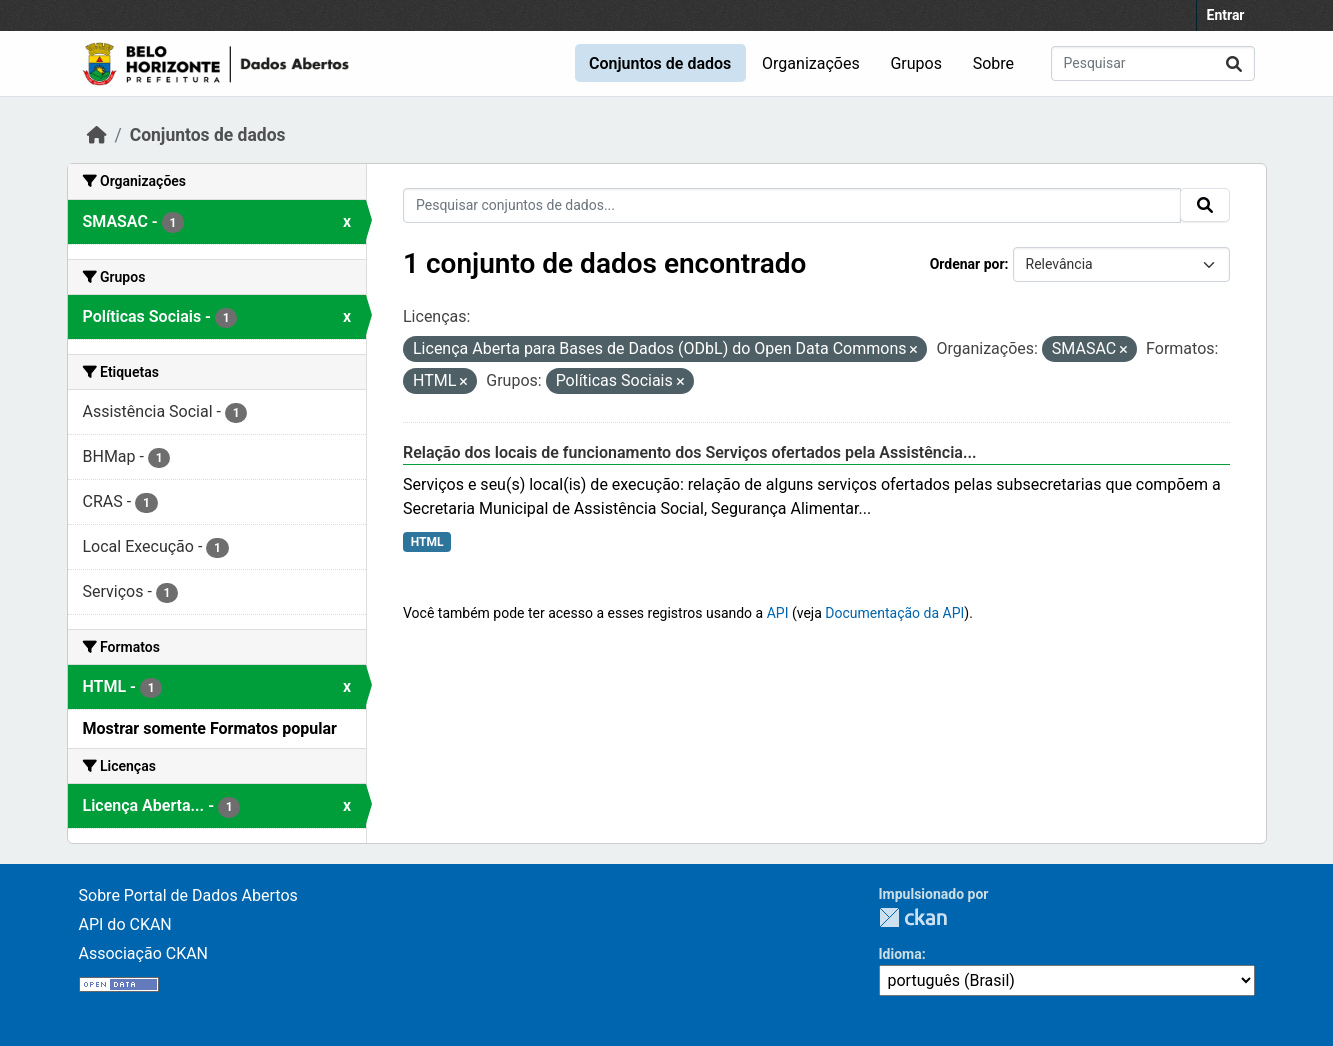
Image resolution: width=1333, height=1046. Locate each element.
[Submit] (1234, 63)
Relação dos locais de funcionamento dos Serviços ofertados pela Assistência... (690, 452)
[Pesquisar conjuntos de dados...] (1153, 63)
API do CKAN (125, 924)
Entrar (1226, 15)
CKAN (913, 917)
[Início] (97, 135)
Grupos (916, 63)
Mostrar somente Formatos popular (210, 728)
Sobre (993, 63)
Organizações (811, 63)
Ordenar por (967, 264)
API (778, 613)
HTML (427, 542)
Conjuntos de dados (660, 63)
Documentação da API (894, 613)
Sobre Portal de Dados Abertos (188, 895)
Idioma (900, 954)
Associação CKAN (144, 953)
